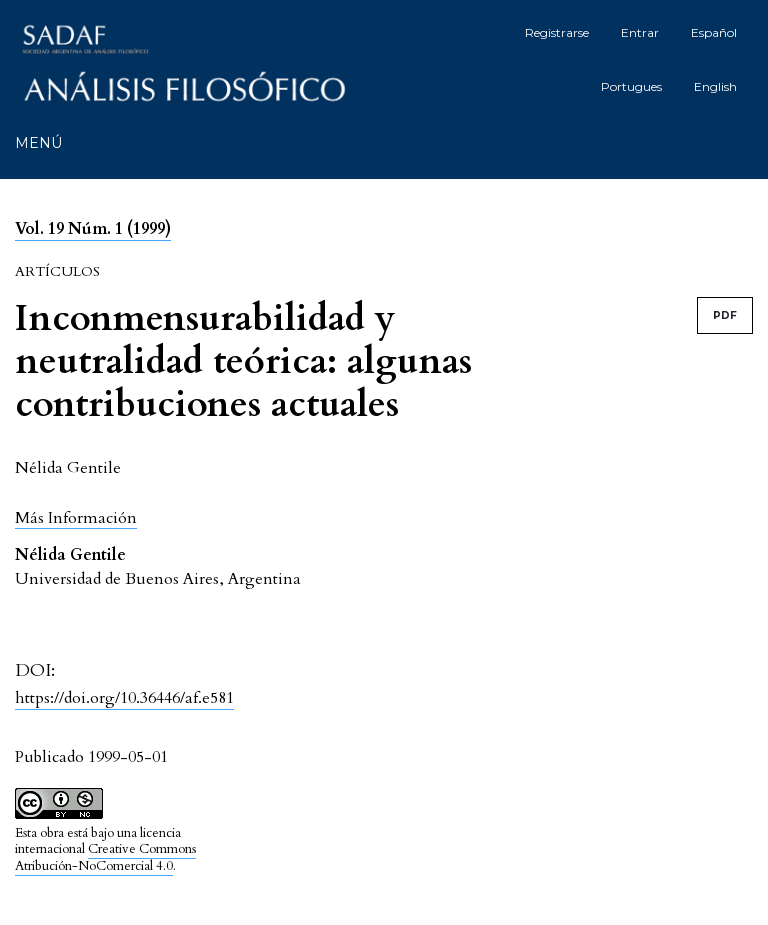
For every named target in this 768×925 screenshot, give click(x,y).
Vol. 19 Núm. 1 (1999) (93, 229)
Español (714, 32)
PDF (725, 315)
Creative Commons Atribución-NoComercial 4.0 (105, 857)
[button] (76, 517)
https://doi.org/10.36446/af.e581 (124, 698)
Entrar (640, 32)
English (715, 86)
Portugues (631, 86)
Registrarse (557, 32)
